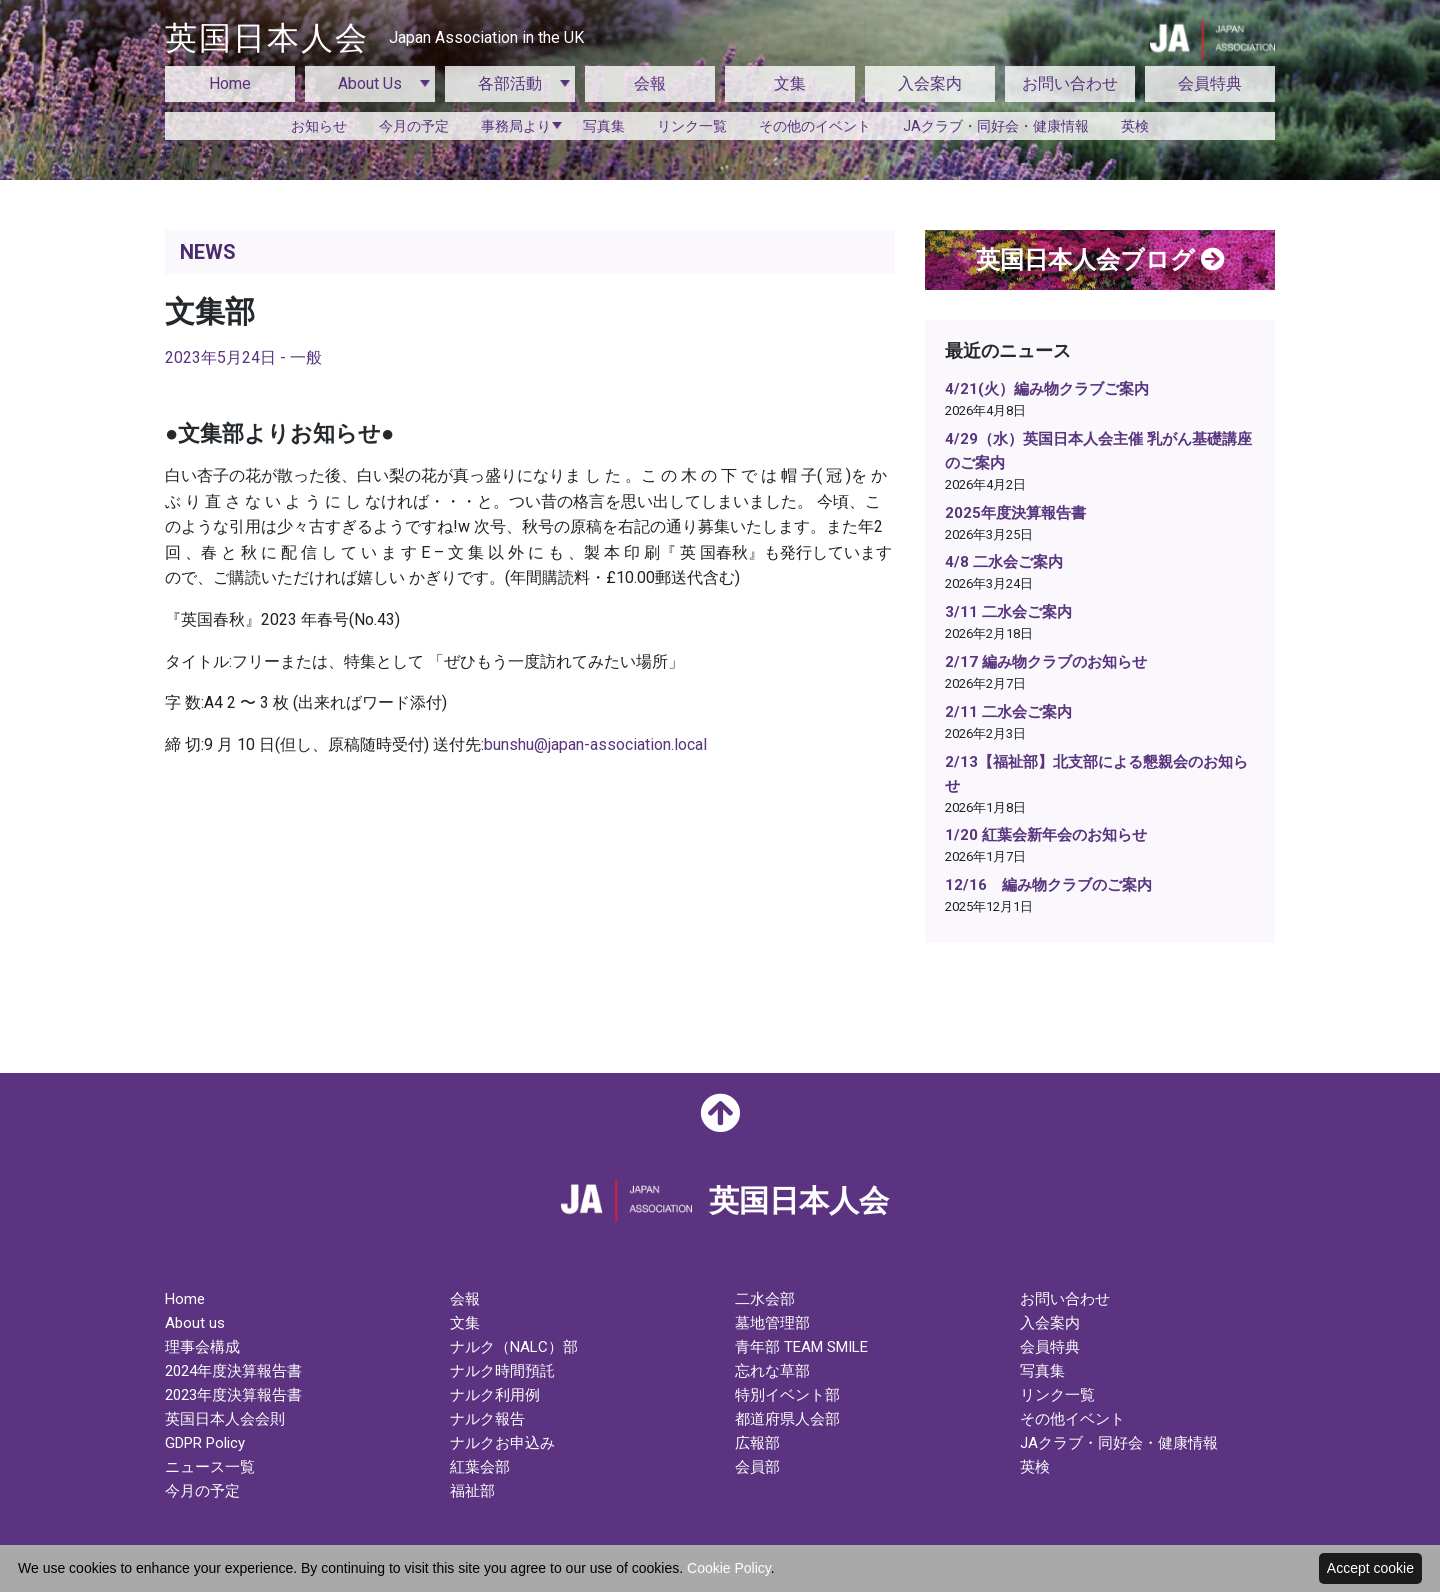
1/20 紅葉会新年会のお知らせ (1046, 835)
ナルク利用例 (495, 1395)
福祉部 (472, 1491)
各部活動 (510, 83)
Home (230, 83)
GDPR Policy (205, 1443)
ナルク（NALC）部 (514, 1347)
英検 (1135, 126)
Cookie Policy (729, 1568)
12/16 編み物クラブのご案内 (1048, 885)
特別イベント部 (787, 1395)
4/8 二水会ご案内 (1004, 562)
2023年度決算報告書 (233, 1395)
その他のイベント (815, 126)
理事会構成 (202, 1347)
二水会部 (765, 1299)
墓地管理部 (772, 1323)
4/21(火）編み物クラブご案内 (1047, 389)
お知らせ (319, 126)
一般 (306, 357)
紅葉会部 (480, 1467)
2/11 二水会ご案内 (1008, 712)
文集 (790, 83)
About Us (370, 83)
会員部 (757, 1467)
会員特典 (1210, 83)
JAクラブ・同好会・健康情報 (996, 126)
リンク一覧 (692, 126)
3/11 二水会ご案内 (1008, 612)
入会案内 (930, 83)
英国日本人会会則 (225, 1419)
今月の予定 (414, 126)
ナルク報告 (487, 1419)
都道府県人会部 (787, 1419)
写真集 (604, 126)
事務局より (516, 126)
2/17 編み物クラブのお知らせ (1046, 662)
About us (195, 1323)
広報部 (757, 1443)
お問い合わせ (1070, 83)
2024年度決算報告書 (233, 1371)
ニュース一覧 (210, 1467)
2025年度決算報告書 (1015, 513)
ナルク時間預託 (502, 1371)
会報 (650, 83)
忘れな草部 (772, 1371)
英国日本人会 (374, 38)
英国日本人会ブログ (1100, 260)
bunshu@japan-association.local (595, 744)
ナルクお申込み (502, 1443)
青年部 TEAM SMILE (801, 1347)
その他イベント (1072, 1419)
